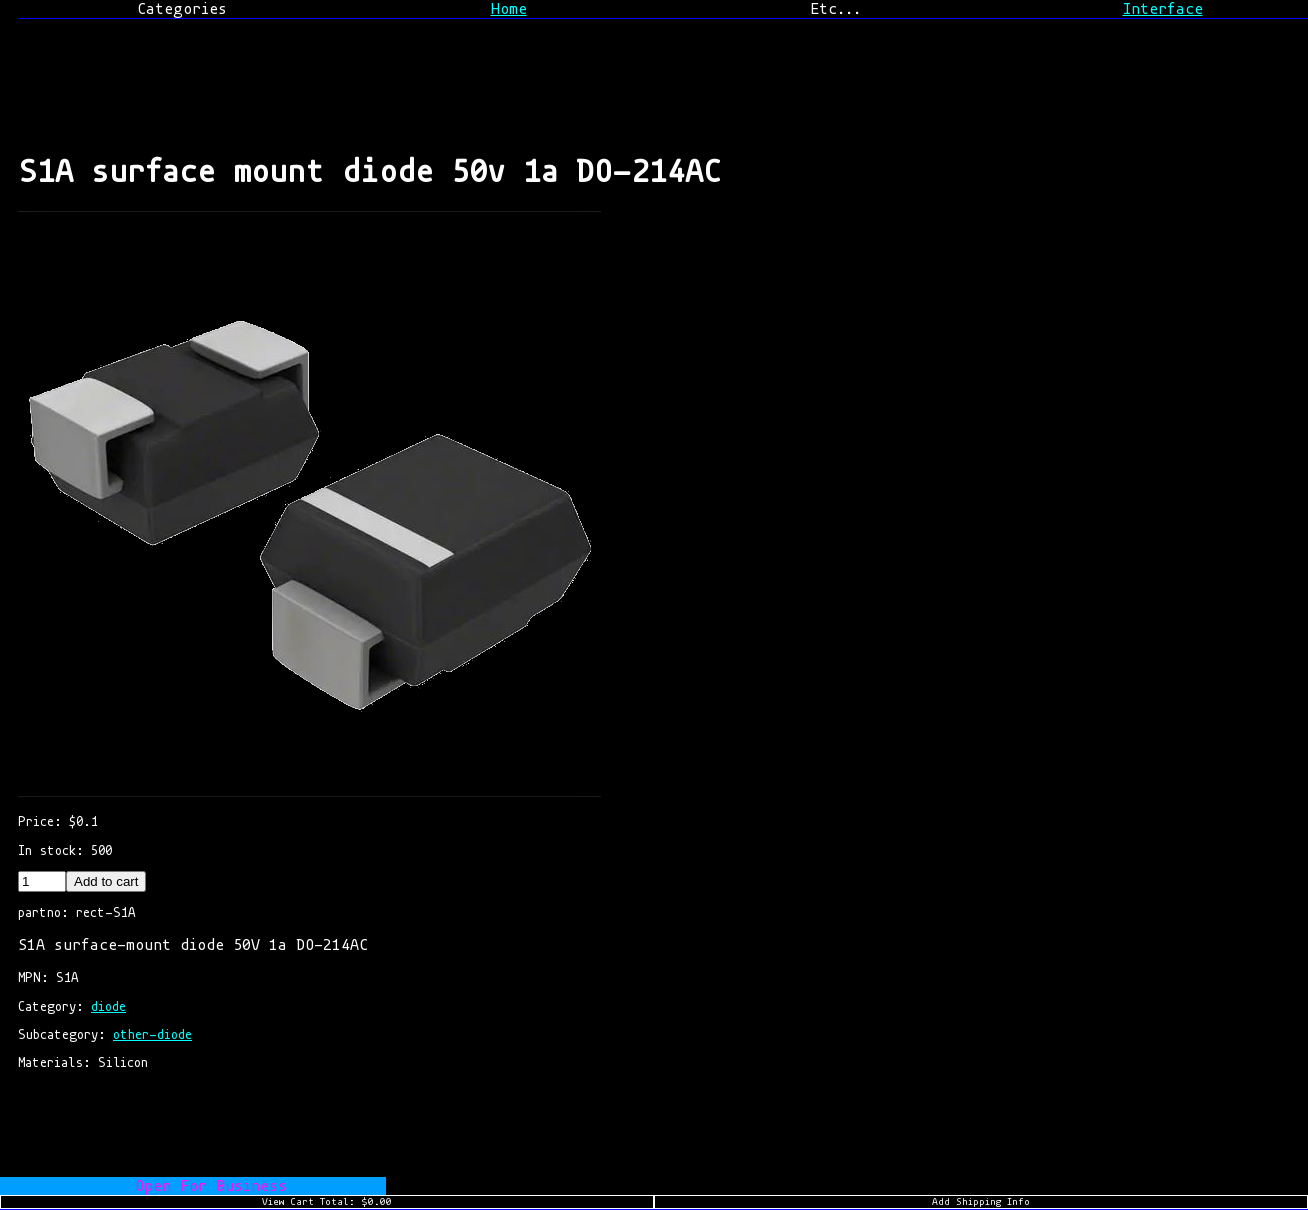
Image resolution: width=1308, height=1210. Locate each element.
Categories (182, 9)
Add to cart (106, 881)
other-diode (152, 1034)
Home (509, 9)
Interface (1163, 9)
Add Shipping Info (981, 1202)
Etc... (835, 9)
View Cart (327, 1202)
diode (108, 1006)
